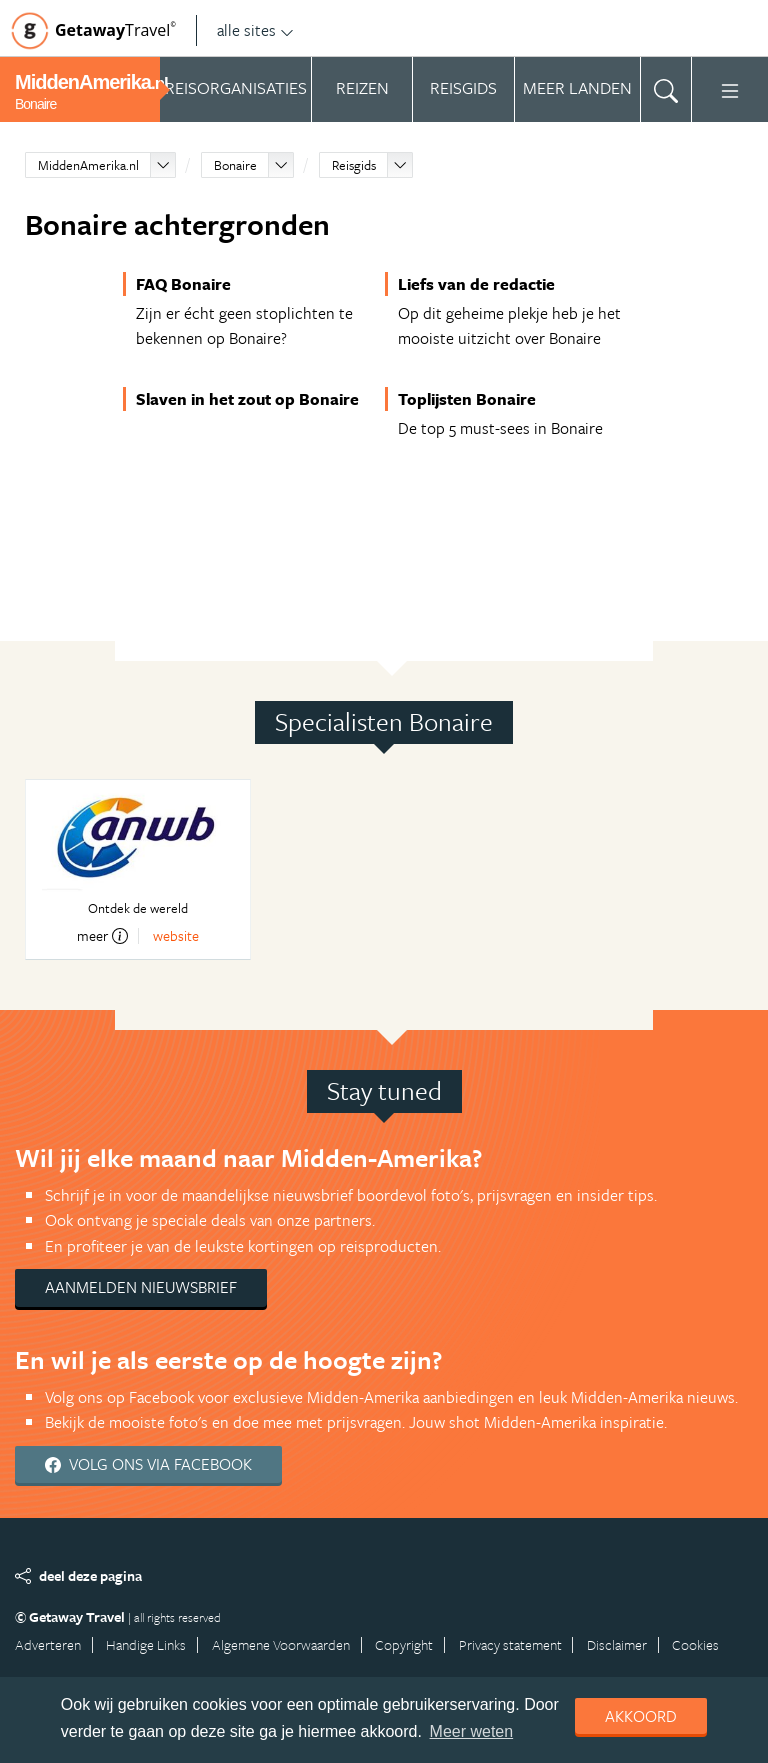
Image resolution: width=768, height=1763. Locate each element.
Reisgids (354, 165)
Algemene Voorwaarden (281, 1644)
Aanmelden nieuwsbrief (141, 1287)
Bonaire (235, 165)
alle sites (255, 30)
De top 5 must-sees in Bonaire (500, 428)
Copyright (404, 1644)
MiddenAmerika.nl (88, 165)
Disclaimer (617, 1644)
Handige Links (146, 1644)
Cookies (695, 1644)
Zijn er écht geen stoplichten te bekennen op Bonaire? (244, 326)
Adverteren (48, 1644)
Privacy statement (510, 1644)
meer (102, 936)
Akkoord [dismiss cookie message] (641, 1716)
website (176, 935)
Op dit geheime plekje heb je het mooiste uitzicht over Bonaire (509, 326)
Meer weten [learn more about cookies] (472, 1731)
